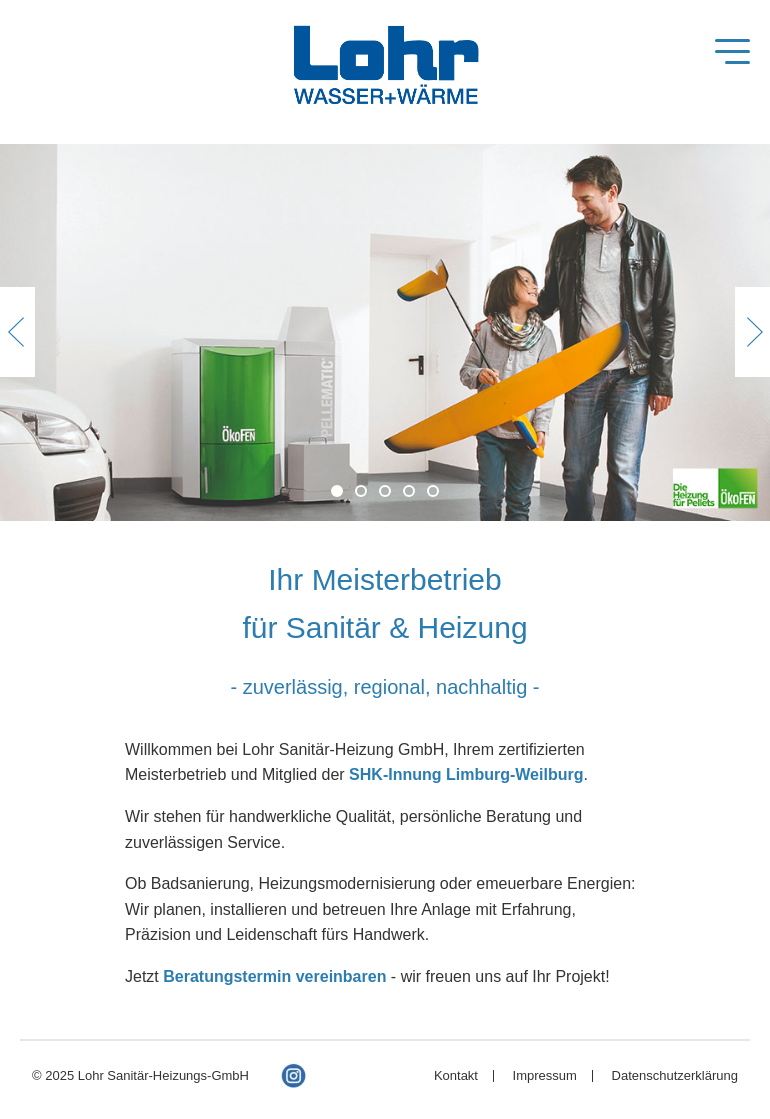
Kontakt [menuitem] (456, 1076)
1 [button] (337, 491)
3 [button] (385, 491)
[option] (385, 332)
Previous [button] (17, 332)
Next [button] (752, 332)
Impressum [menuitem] (545, 1075)
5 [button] (433, 491)
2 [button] (361, 491)
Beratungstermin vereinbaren (274, 976)
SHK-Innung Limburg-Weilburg (466, 774)
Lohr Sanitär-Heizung (385, 69)
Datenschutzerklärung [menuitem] (675, 1075)
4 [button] (409, 491)
